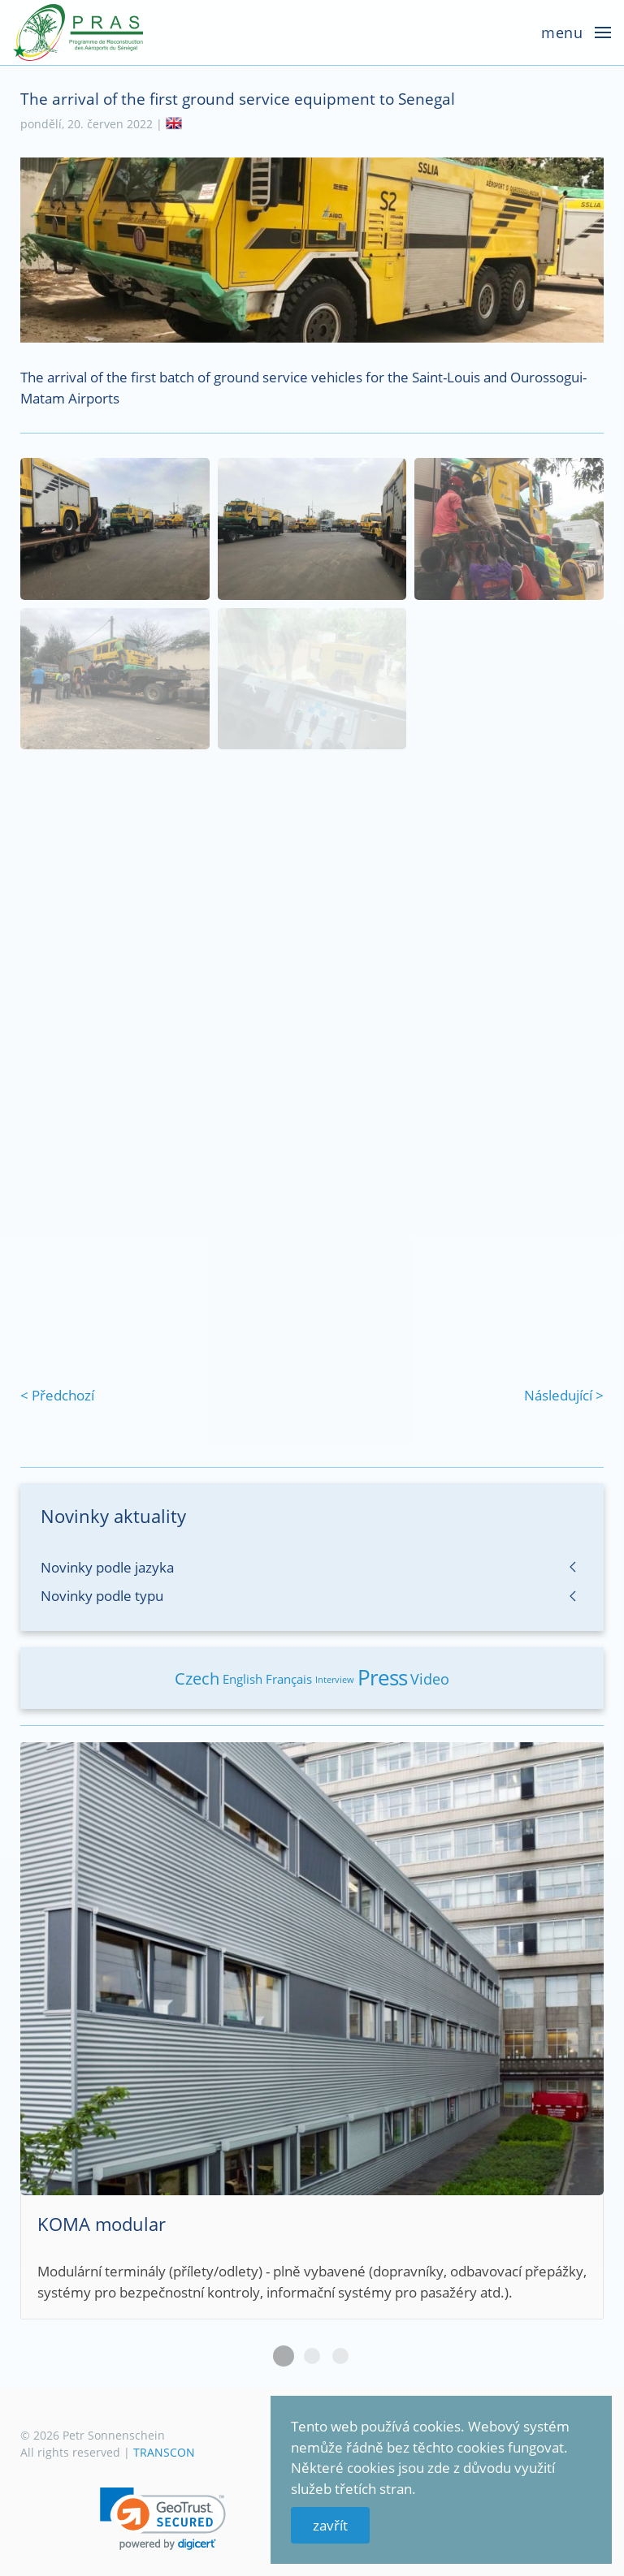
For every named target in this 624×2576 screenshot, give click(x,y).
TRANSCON (164, 2452)
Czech (197, 1678)
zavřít (330, 2525)
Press (382, 1677)
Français (289, 1679)
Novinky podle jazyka (107, 1567)
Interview (334, 1679)
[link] (163, 2519)
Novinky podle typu (102, 1595)
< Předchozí (57, 1395)
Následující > (564, 1395)
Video (429, 1679)
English (242, 1679)
